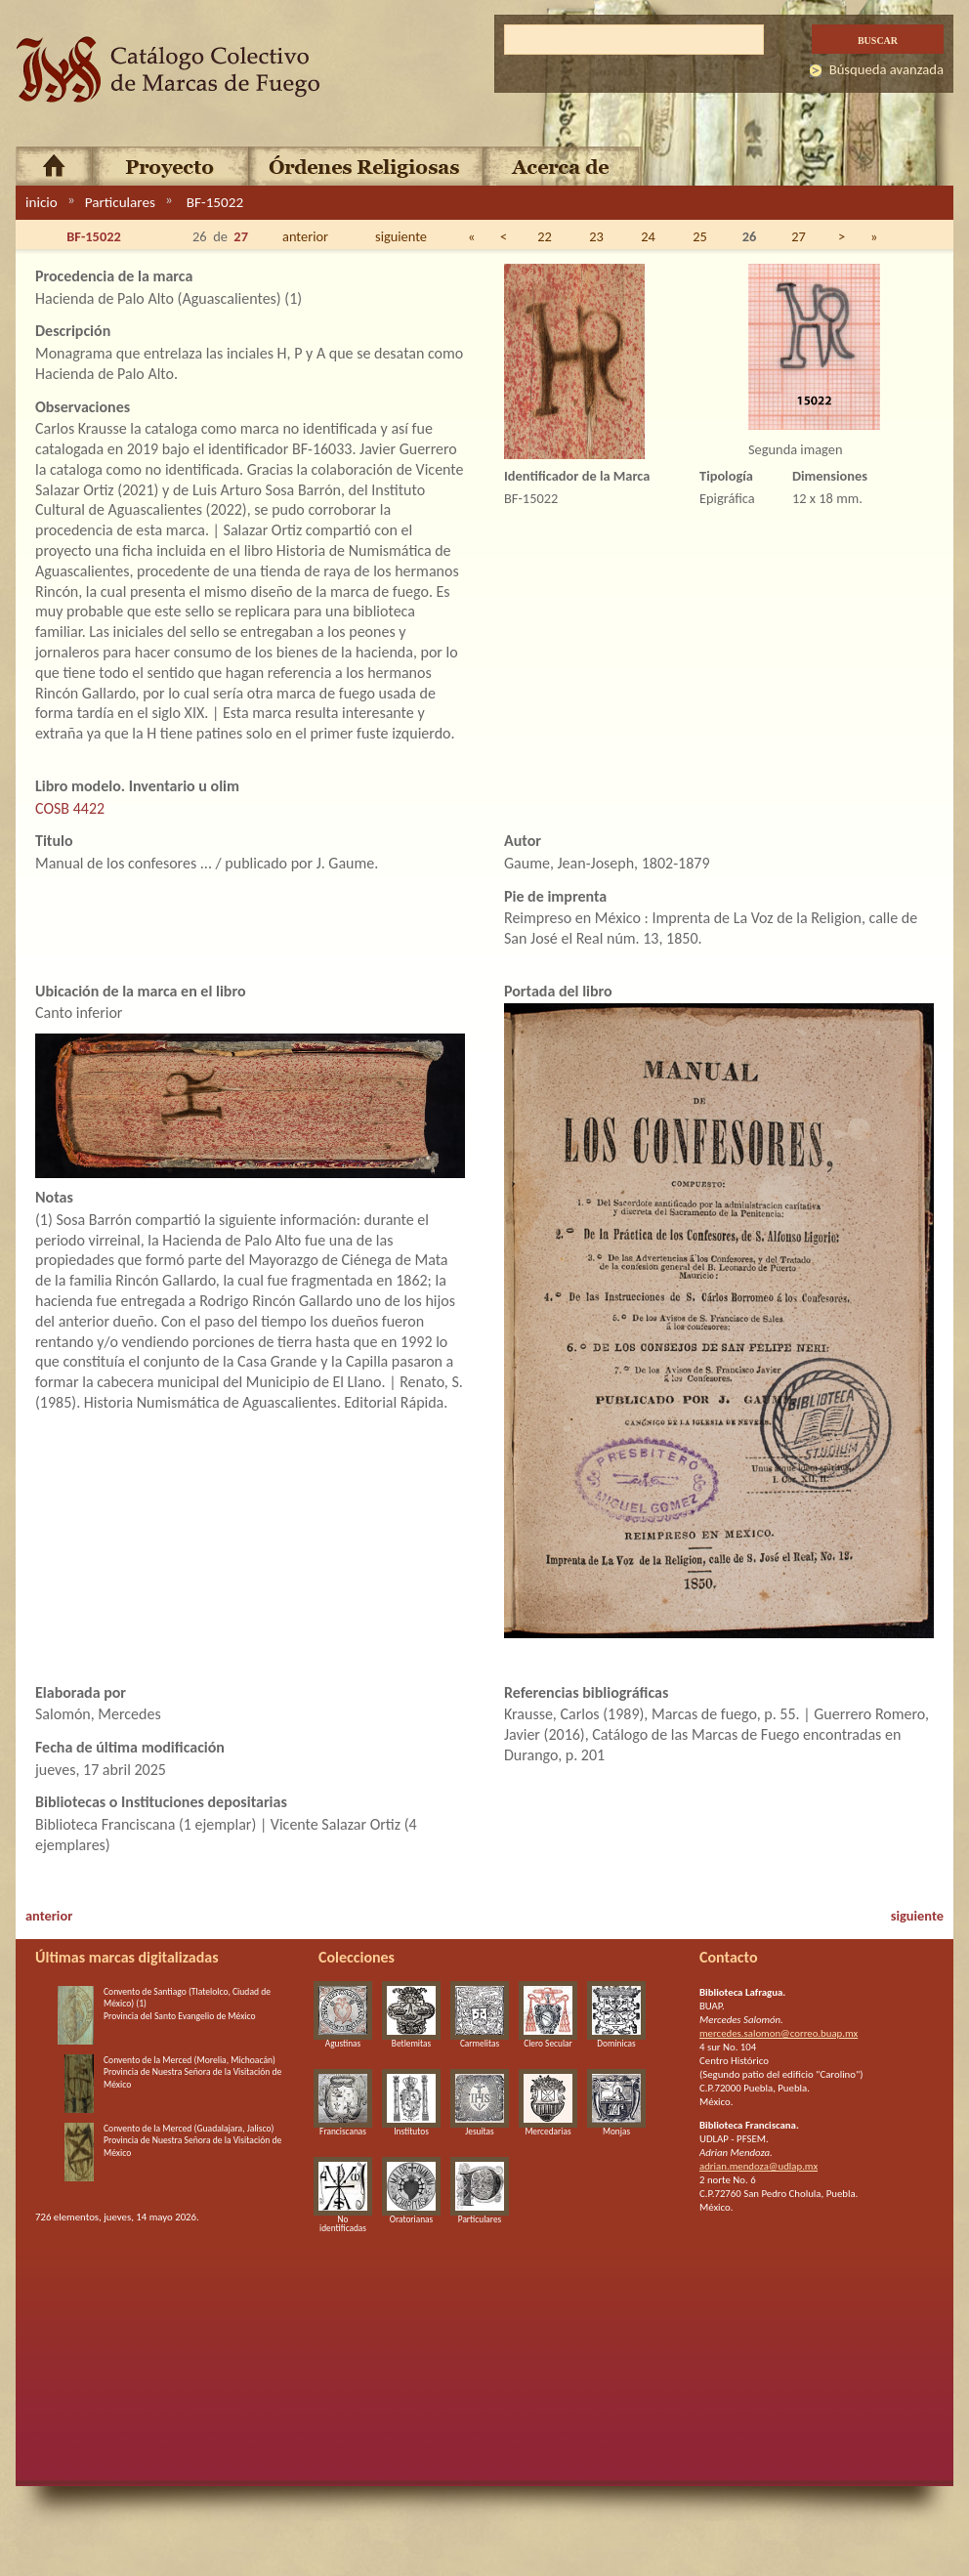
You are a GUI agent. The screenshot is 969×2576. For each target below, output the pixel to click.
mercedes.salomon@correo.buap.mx (778, 2033)
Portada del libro (558, 991)
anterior (305, 236)
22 (544, 236)
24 (648, 236)
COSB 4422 (70, 808)
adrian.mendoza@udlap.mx (758, 2166)
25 (700, 236)
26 (749, 236)
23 (596, 236)
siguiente (401, 236)
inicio (41, 202)
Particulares (120, 202)
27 (798, 236)
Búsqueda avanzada (886, 69)
